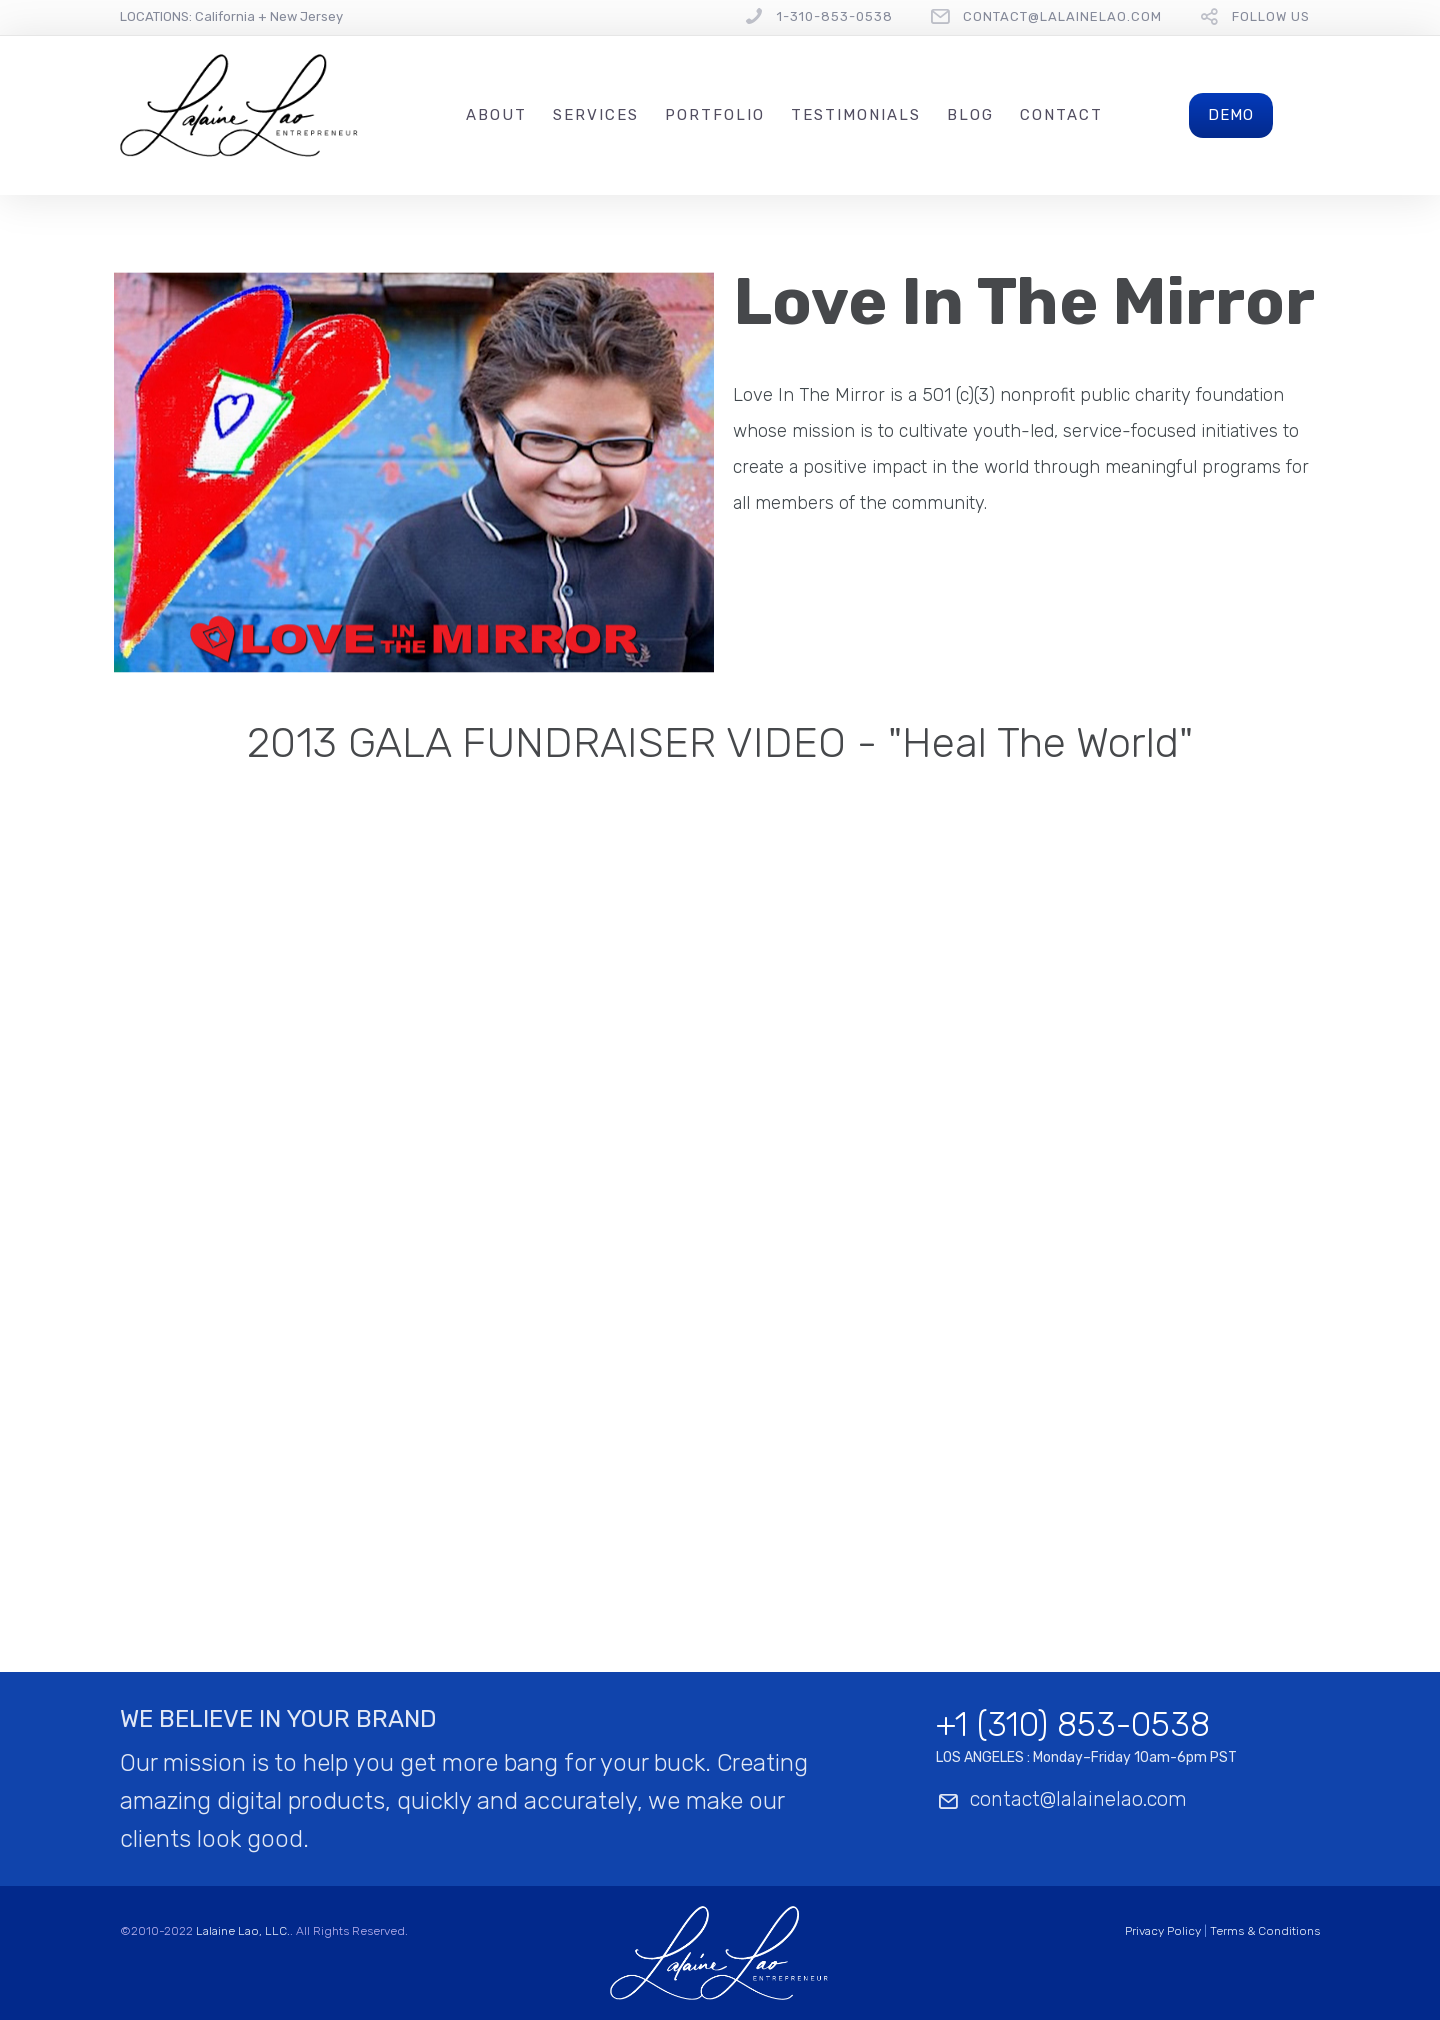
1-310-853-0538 (835, 16)
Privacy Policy (1163, 1931)
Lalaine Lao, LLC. (243, 1931)
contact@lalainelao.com (1062, 16)
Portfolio (715, 115)
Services (596, 115)
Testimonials (856, 115)
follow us (1271, 16)
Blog (970, 115)
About (496, 115)
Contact (1061, 115)
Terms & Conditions (1265, 1931)
